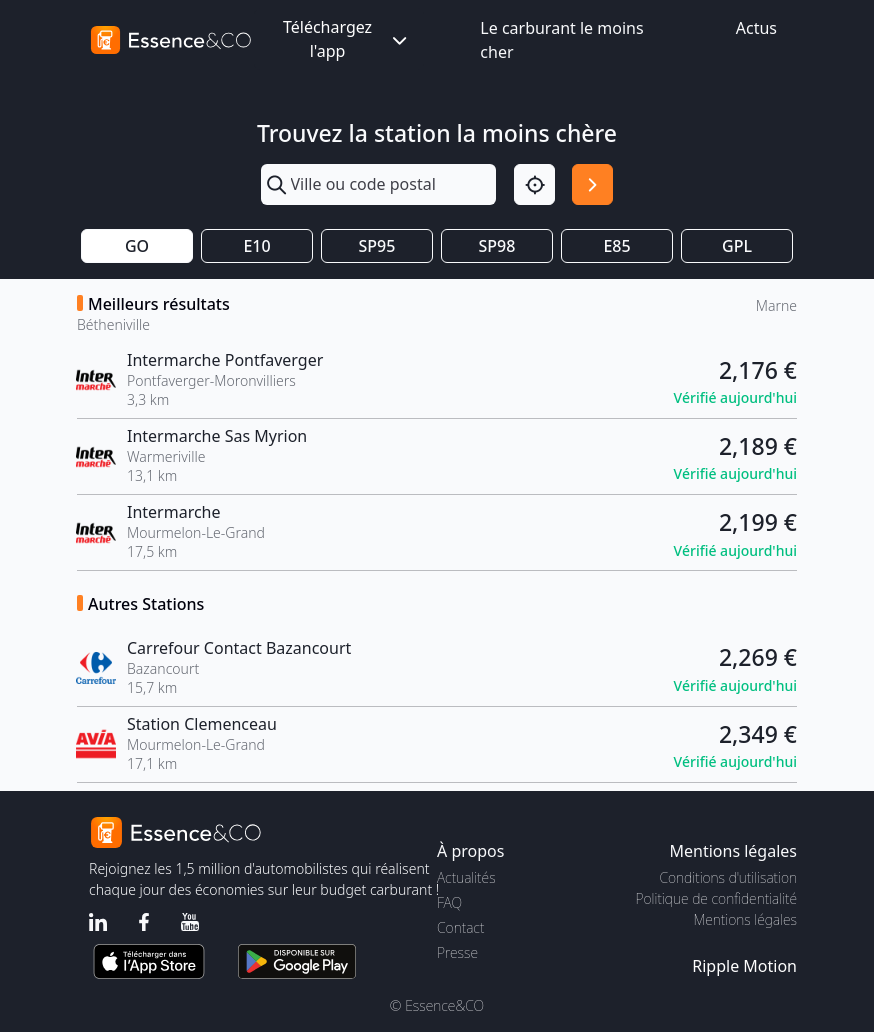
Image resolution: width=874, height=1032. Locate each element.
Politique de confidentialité (716, 898)
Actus (756, 28)
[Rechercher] (592, 184)
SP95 (377, 246)
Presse (457, 952)
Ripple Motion (744, 966)
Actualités (466, 877)
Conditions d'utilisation (728, 877)
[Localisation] (534, 184)
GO (137, 246)
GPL (737, 246)
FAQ (449, 902)
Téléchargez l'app (347, 39)
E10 (256, 246)
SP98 (497, 246)
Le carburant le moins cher (561, 40)
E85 (616, 246)
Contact (460, 927)
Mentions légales (745, 919)
